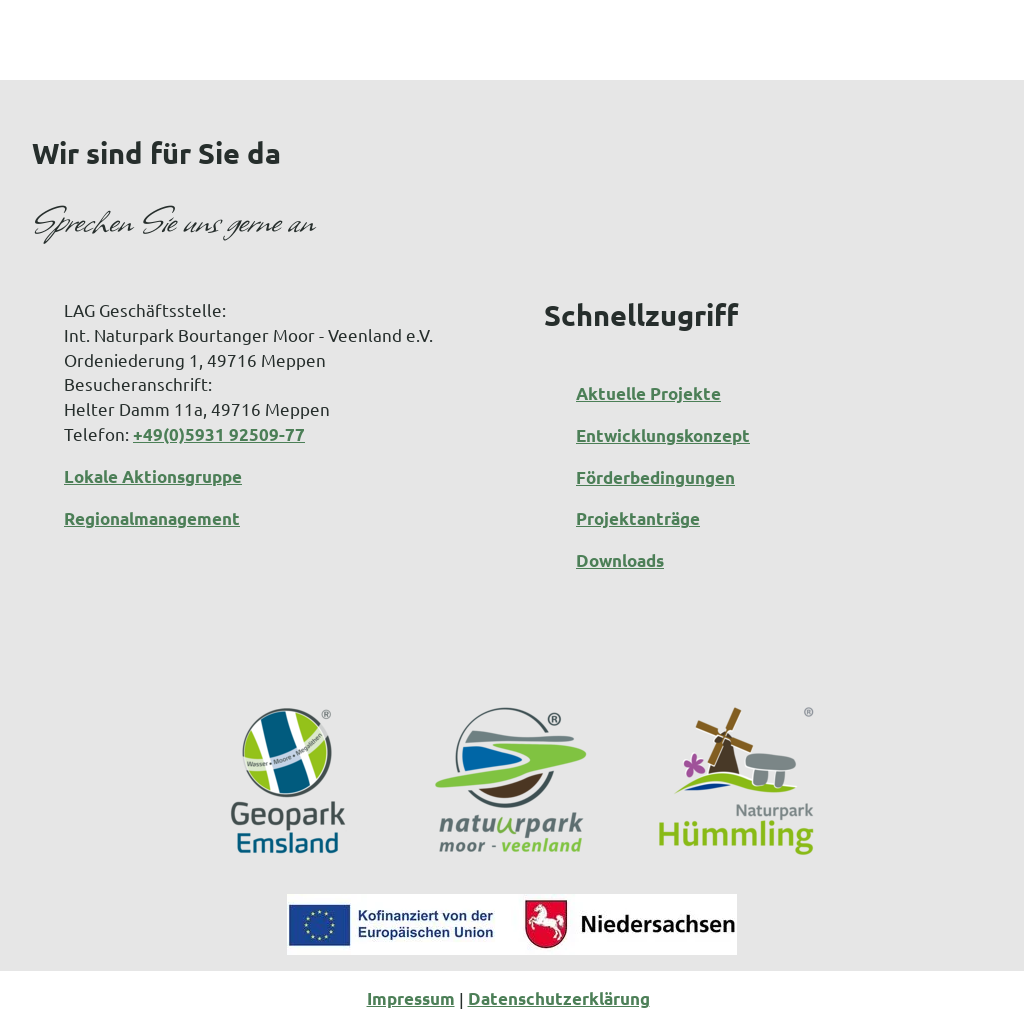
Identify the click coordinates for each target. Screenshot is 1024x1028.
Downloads (620, 560)
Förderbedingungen (655, 476)
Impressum (411, 998)
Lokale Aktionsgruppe (153, 476)
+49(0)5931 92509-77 (219, 434)
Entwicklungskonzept (663, 435)
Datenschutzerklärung (559, 998)
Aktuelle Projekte (648, 393)
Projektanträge (638, 518)
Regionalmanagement (152, 517)
